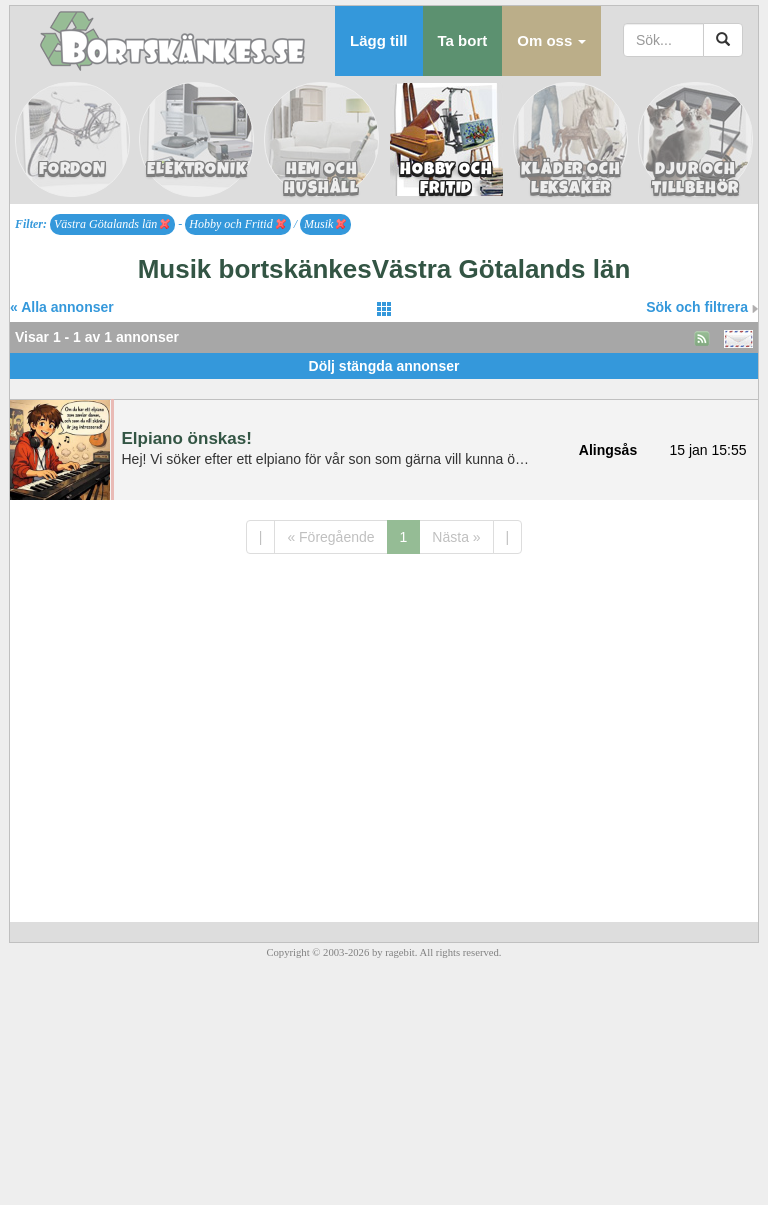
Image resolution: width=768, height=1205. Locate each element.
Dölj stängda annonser (384, 366)
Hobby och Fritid (237, 224)
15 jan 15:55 (707, 450)
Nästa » (456, 537)
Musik (325, 224)
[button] (551, 41)
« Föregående (330, 537)
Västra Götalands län (112, 224)
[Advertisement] (384, 386)
